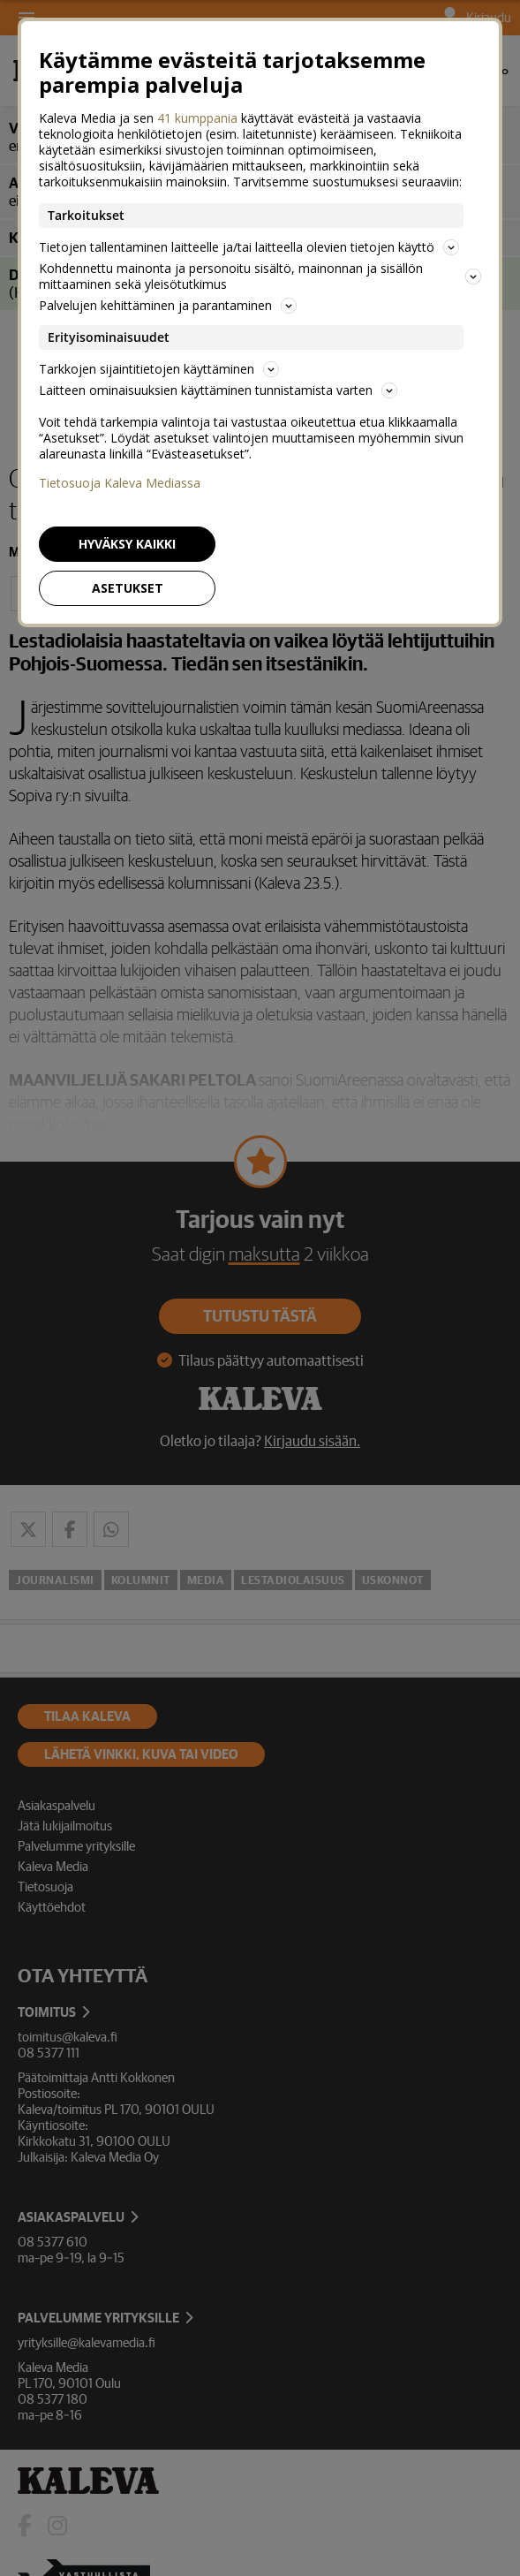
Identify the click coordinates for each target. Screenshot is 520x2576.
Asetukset (127, 588)
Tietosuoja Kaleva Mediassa (119, 483)
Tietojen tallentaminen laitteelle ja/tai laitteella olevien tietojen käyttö (249, 247)
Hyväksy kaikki (127, 543)
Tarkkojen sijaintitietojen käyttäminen (159, 368)
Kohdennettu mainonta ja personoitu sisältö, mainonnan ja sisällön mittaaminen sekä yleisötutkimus (260, 276)
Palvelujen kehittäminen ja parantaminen (168, 305)
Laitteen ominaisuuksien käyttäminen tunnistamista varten (218, 390)
